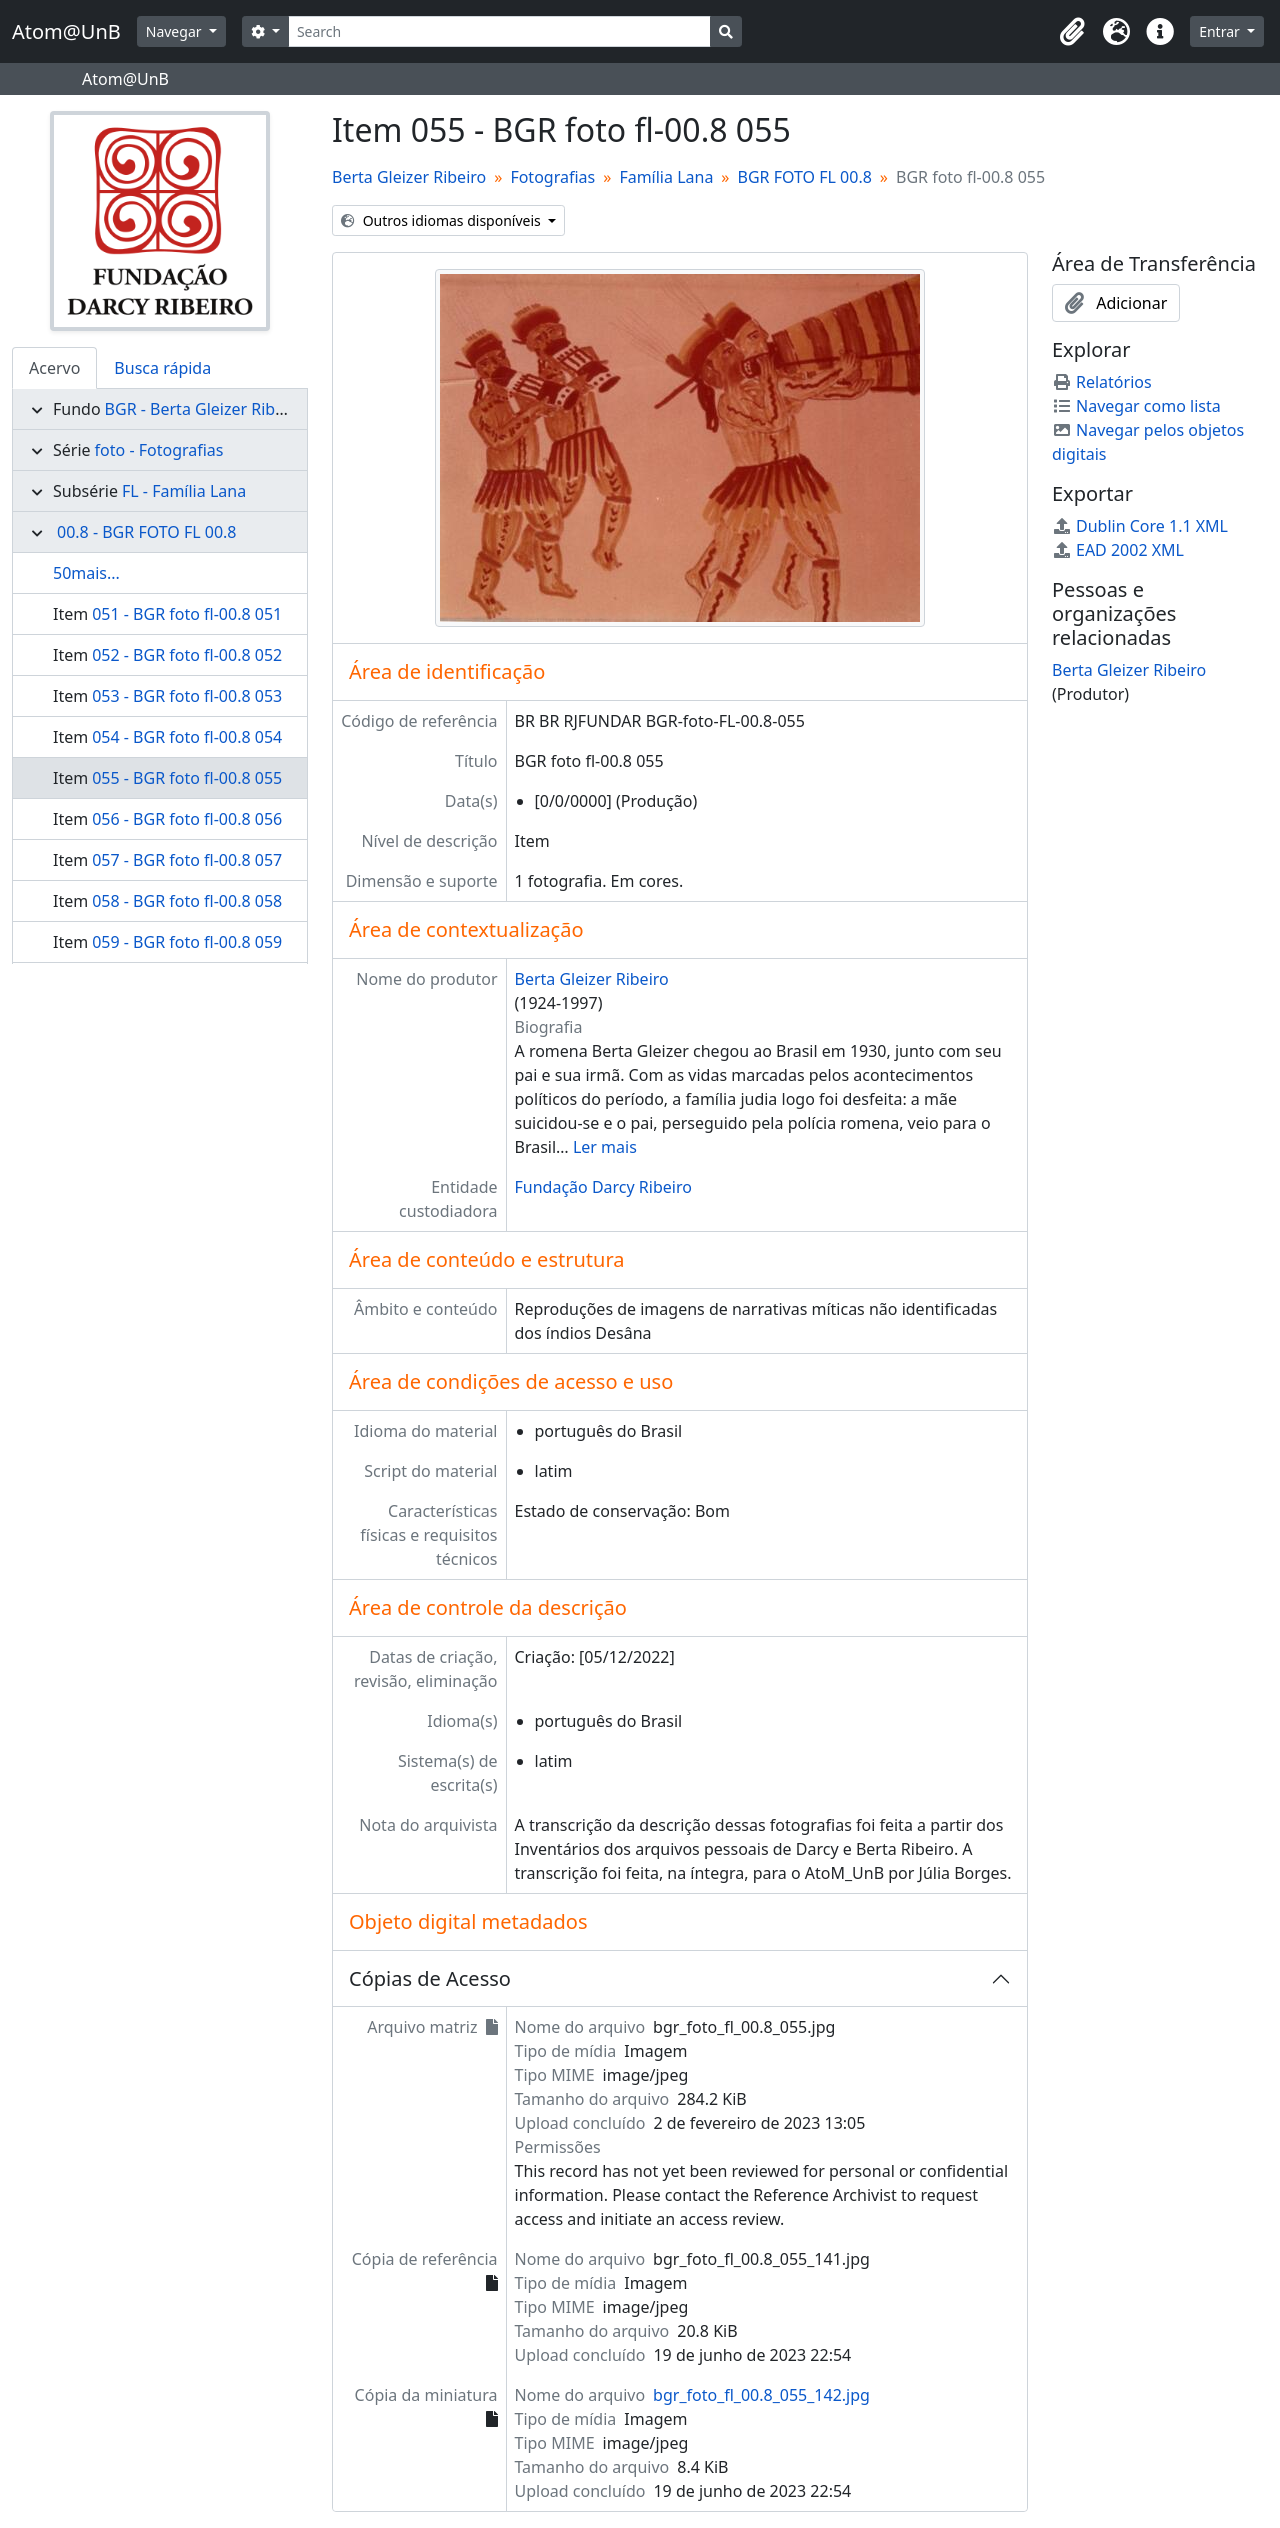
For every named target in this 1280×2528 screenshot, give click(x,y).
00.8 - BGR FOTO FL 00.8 (147, 532)
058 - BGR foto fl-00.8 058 (187, 901)
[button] (1072, 32)
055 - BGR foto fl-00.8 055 (187, 778)
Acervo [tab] (54, 368)
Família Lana (666, 177)
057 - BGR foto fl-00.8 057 (187, 860)
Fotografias (552, 177)
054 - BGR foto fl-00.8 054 (187, 737)
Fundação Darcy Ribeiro (603, 1187)
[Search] (499, 31)
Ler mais (605, 1147)
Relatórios (1102, 382)
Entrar (1221, 31)
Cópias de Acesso (430, 1978)
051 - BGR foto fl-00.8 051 (187, 614)
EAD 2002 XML (1118, 550)
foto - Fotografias (159, 450)
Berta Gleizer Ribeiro (409, 177)
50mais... (86, 573)
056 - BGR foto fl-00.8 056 (187, 819)
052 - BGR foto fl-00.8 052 (187, 655)
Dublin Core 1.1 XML (1140, 526)
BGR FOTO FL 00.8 (805, 177)
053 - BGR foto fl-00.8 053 (187, 696)
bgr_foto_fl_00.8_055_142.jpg (761, 2395)
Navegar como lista (1136, 406)
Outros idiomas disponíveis (442, 220)
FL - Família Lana (184, 491)
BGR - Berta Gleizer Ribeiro (205, 409)
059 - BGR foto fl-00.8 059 (187, 942)
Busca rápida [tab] (162, 368)
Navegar (175, 31)
